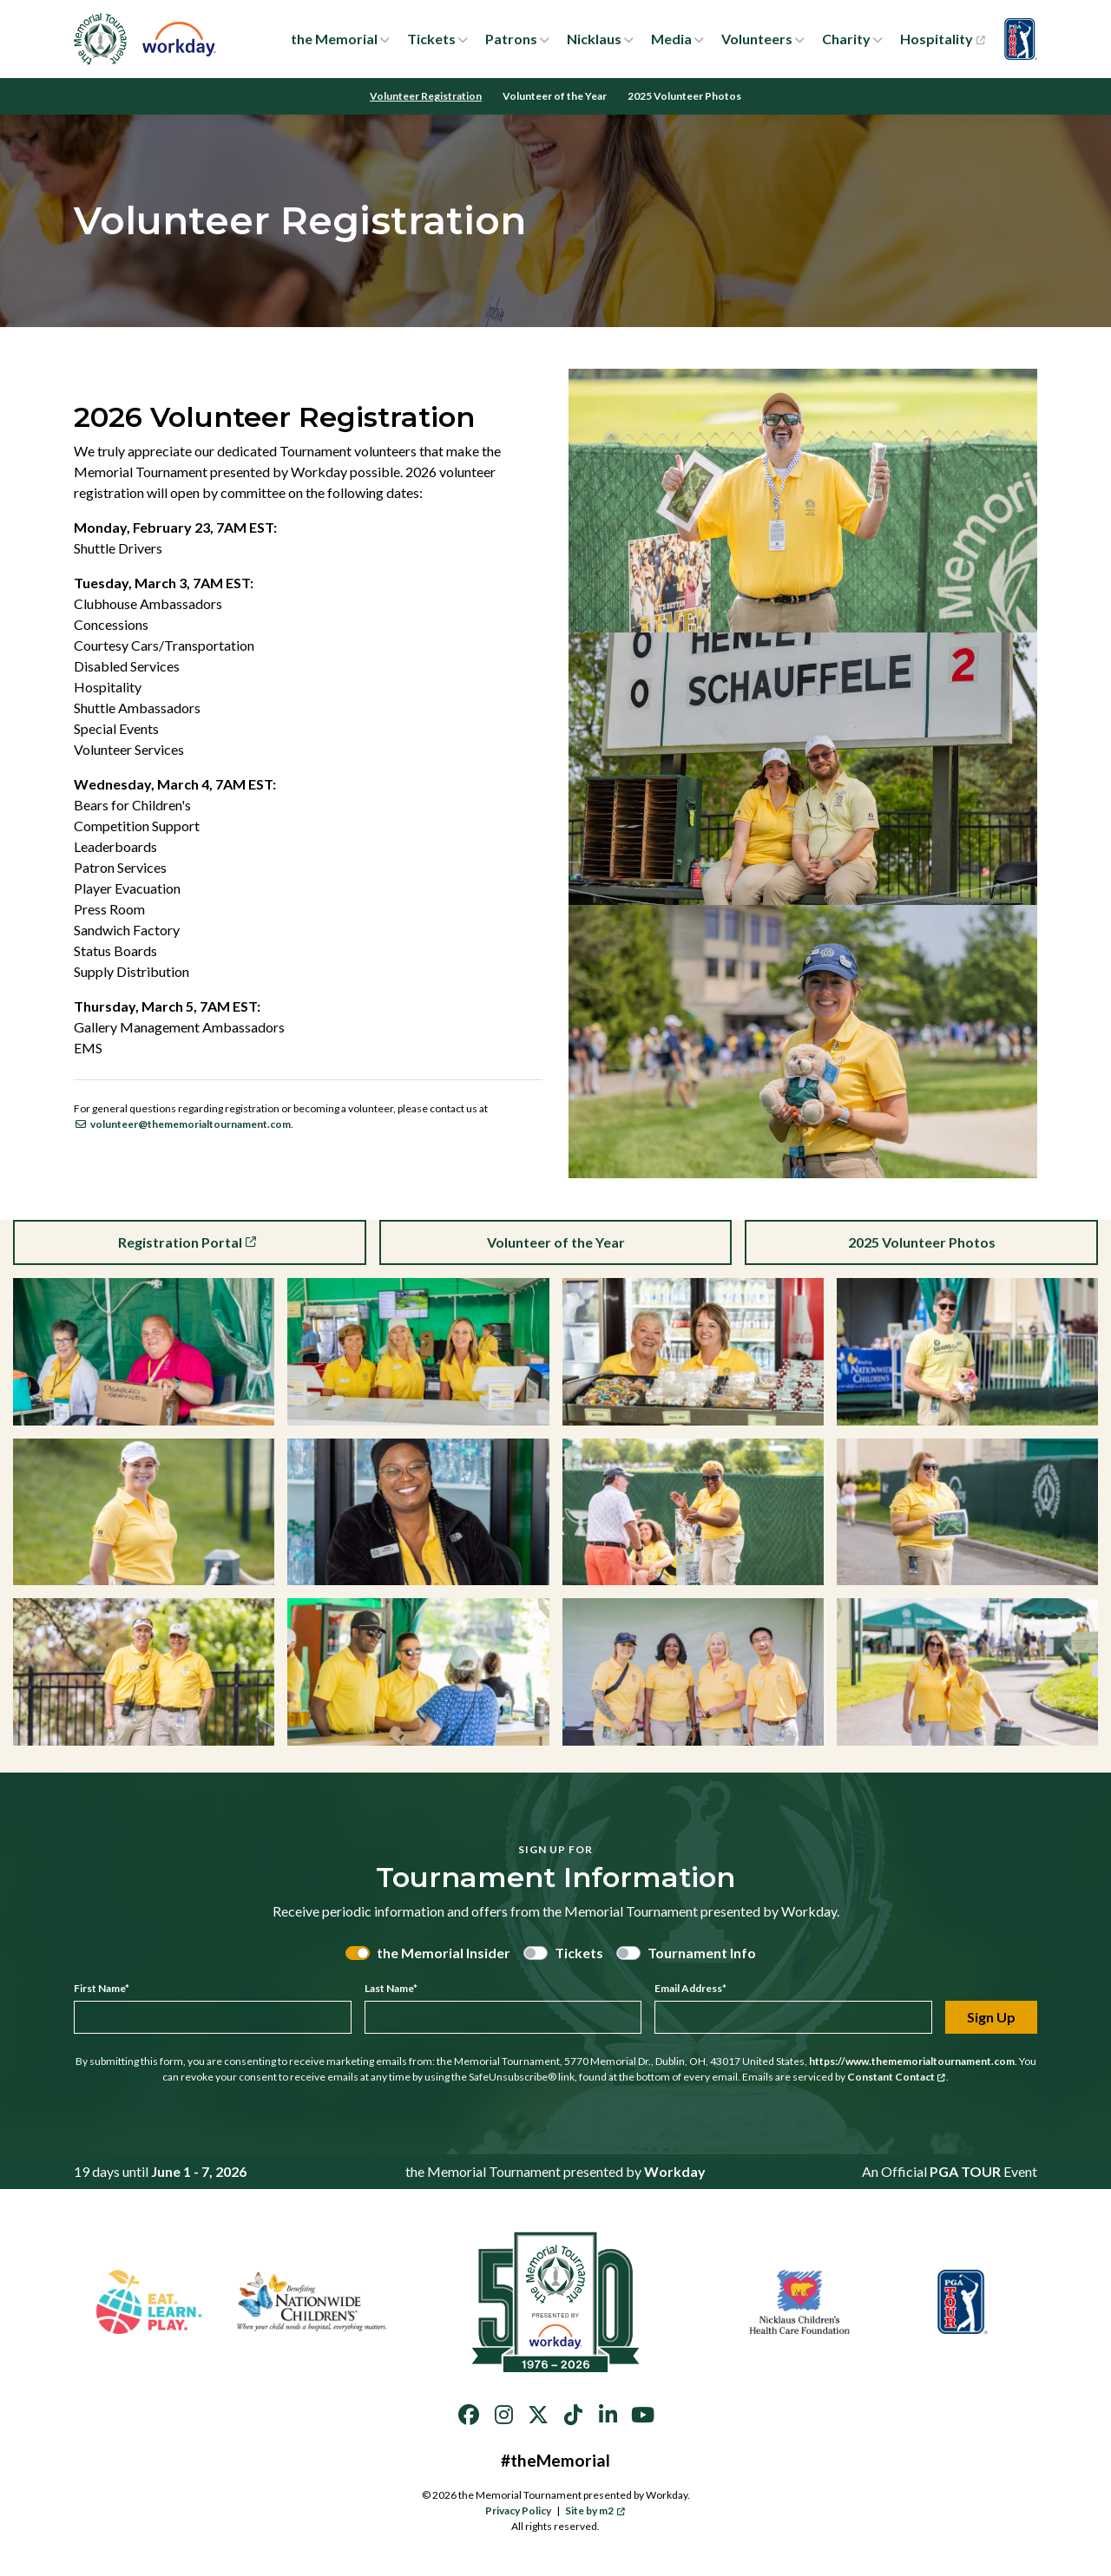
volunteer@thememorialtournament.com (182, 1124)
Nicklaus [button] (594, 38)
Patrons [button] (511, 38)
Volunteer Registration (426, 95)
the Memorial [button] (334, 38)
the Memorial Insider (443, 1952)
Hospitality (942, 39)
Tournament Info (702, 1952)
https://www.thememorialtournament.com (912, 2061)
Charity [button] (846, 38)
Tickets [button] (431, 38)
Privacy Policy (518, 2510)
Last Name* (391, 1988)
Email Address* (690, 1988)
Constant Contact (896, 2076)
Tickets (579, 1952)
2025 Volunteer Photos (684, 95)
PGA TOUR (965, 2171)
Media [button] (671, 38)
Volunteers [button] (756, 38)
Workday (675, 2171)
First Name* (101, 1988)
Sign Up (991, 2017)
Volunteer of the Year (555, 95)
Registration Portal (188, 1242)
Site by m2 (595, 2510)
